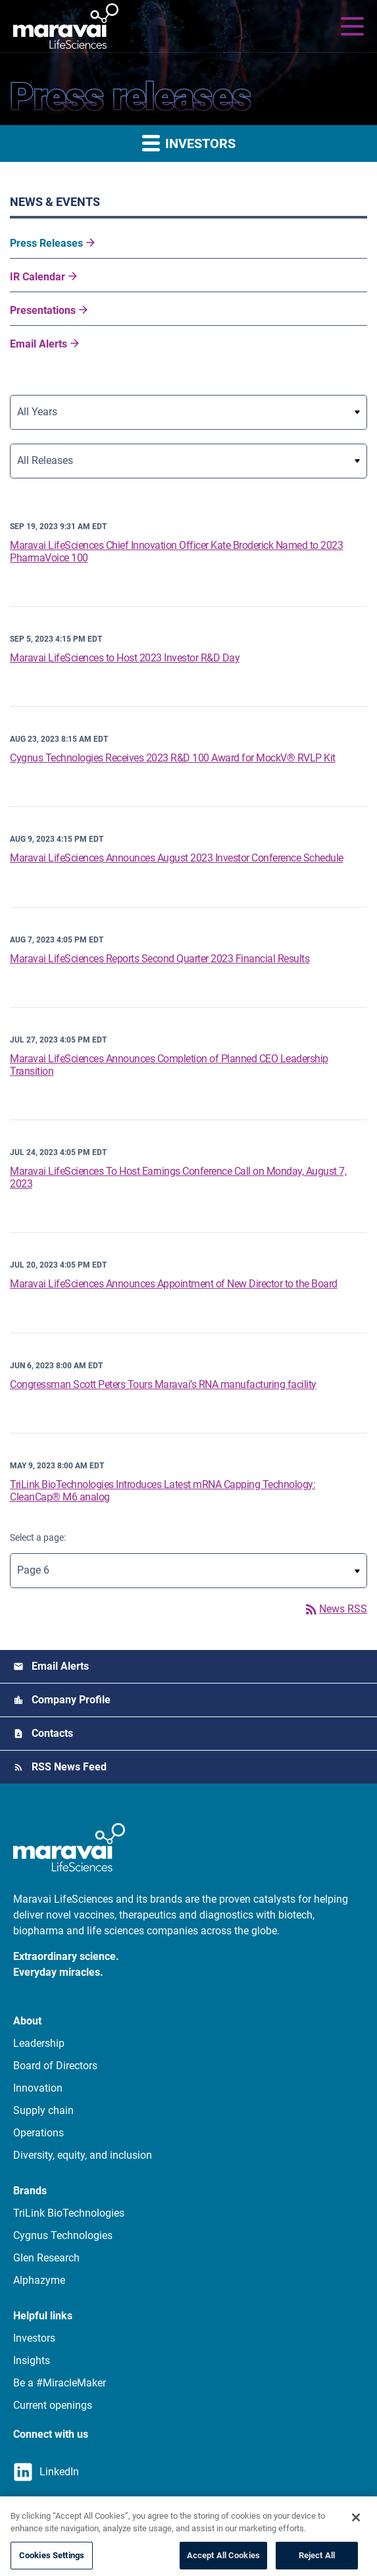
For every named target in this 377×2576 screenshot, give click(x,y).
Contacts (52, 1733)
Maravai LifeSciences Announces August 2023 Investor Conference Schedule (176, 858)
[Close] (355, 2533)
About (27, 2021)
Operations (38, 2132)
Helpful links (42, 2315)
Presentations (43, 310)
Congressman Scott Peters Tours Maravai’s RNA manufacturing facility (163, 1384)
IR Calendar (37, 276)
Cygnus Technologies (63, 2235)
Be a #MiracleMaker (59, 2383)
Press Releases (46, 243)
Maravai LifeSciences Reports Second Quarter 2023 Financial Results (159, 958)
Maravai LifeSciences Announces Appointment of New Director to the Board (174, 1283)
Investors (34, 2338)
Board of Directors (55, 2065)
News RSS (335, 1609)
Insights (31, 2360)
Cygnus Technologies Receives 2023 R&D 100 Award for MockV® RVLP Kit (173, 758)
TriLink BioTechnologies (68, 2213)
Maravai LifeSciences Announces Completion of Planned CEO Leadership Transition (169, 1064)
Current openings (52, 2405)
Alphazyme (39, 2280)
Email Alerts (38, 344)
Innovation (38, 2088)
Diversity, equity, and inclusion (82, 2155)
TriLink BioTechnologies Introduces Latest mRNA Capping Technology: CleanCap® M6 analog (162, 1490)
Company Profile (71, 1699)
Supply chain (43, 2110)
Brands (30, 2190)
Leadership (38, 2043)
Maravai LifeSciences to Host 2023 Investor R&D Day (124, 658)
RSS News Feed (69, 1767)
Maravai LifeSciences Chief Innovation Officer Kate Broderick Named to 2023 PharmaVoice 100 (176, 551)
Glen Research (46, 2258)
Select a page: (38, 1537)
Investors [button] (189, 142)
